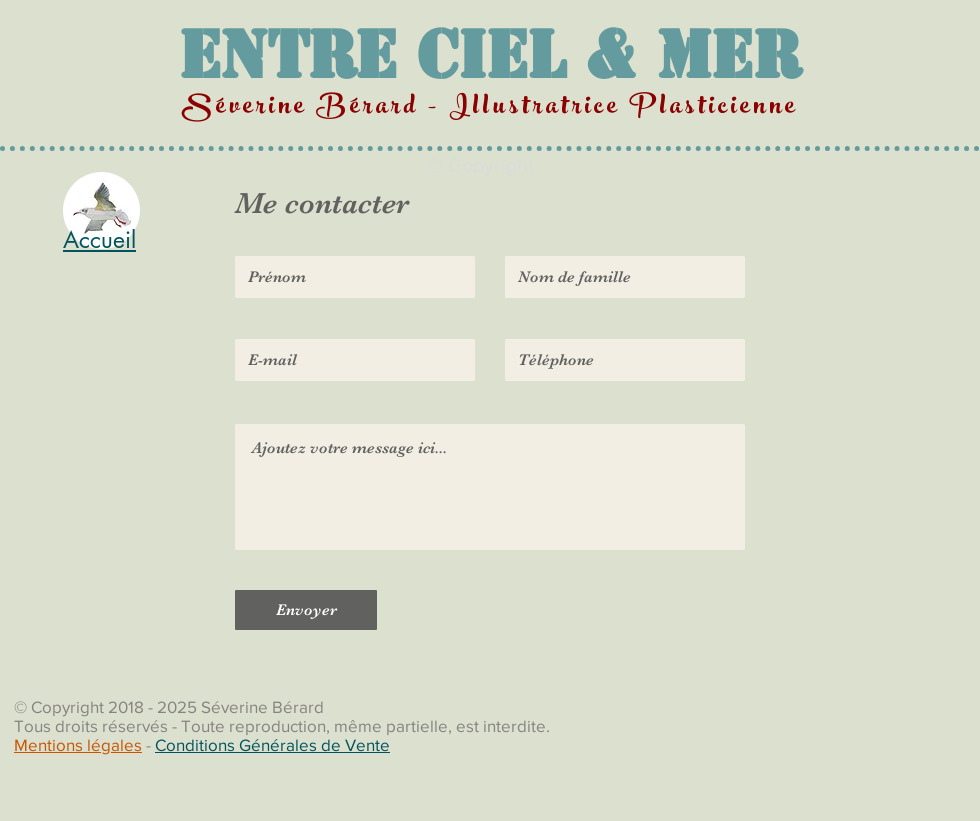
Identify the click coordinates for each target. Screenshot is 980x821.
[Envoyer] (306, 610)
